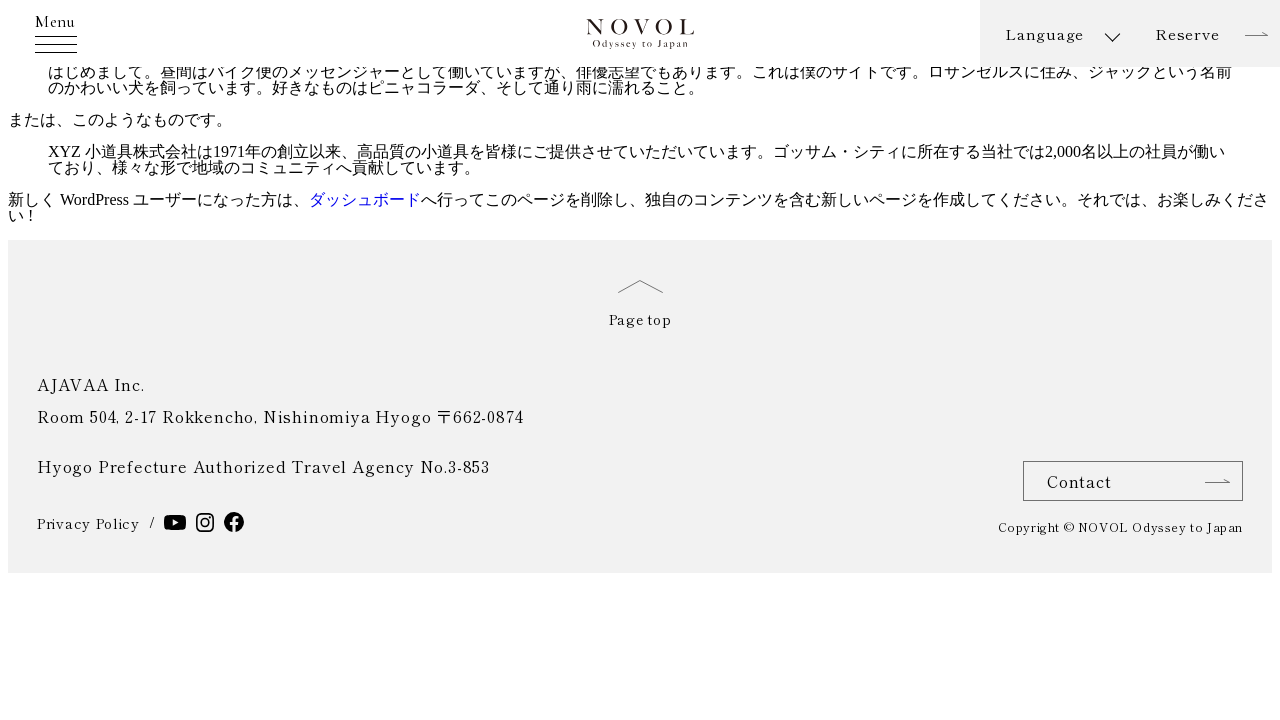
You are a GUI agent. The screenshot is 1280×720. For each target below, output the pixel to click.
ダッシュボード (365, 199)
